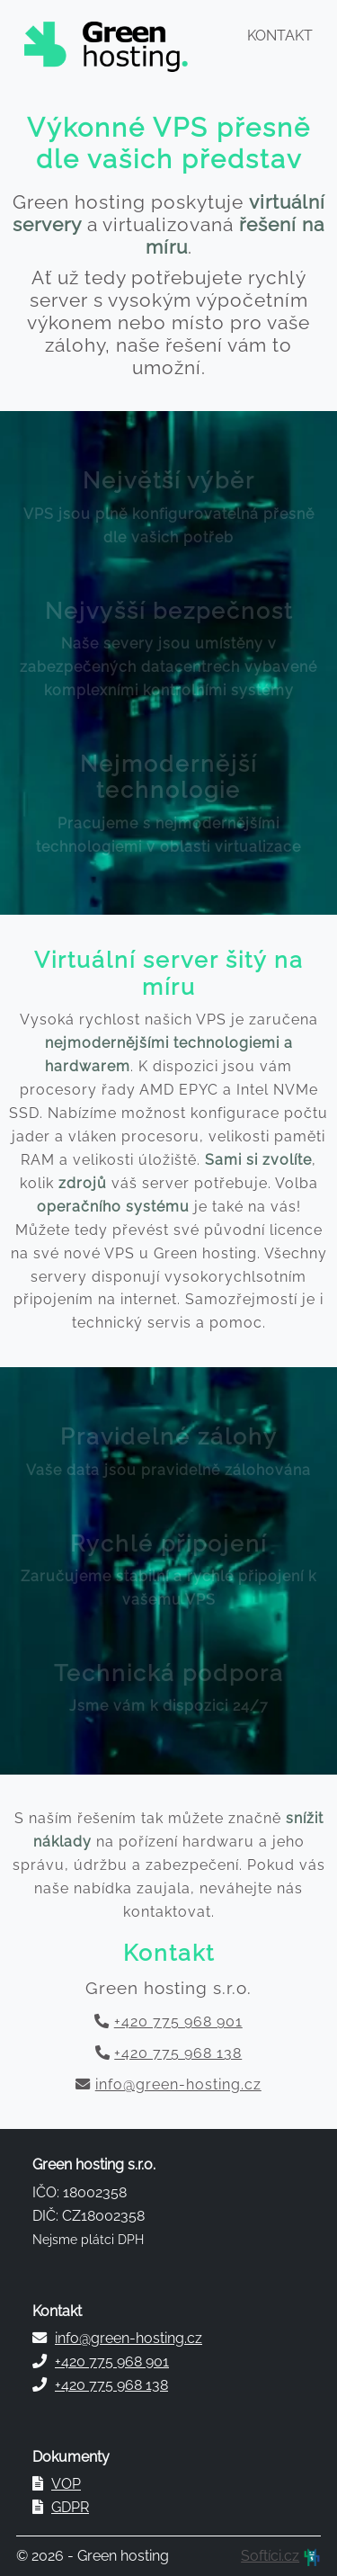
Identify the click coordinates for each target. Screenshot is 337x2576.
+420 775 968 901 (178, 2021)
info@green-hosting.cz (178, 2084)
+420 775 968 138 (178, 2053)
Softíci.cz (270, 2555)
